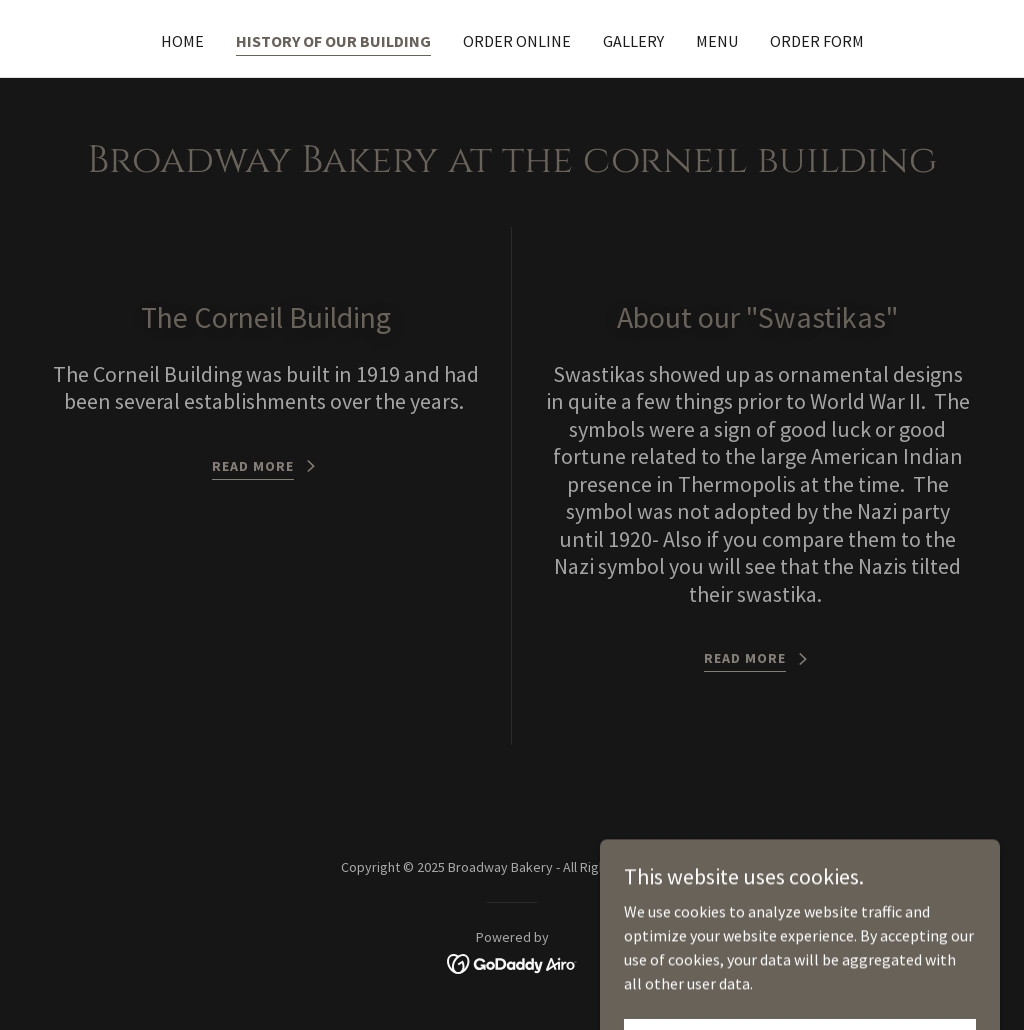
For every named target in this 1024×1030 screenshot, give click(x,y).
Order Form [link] (817, 41)
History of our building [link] (333, 41)
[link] (512, 962)
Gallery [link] (633, 41)
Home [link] (182, 41)
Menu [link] (717, 41)
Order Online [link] (517, 41)
